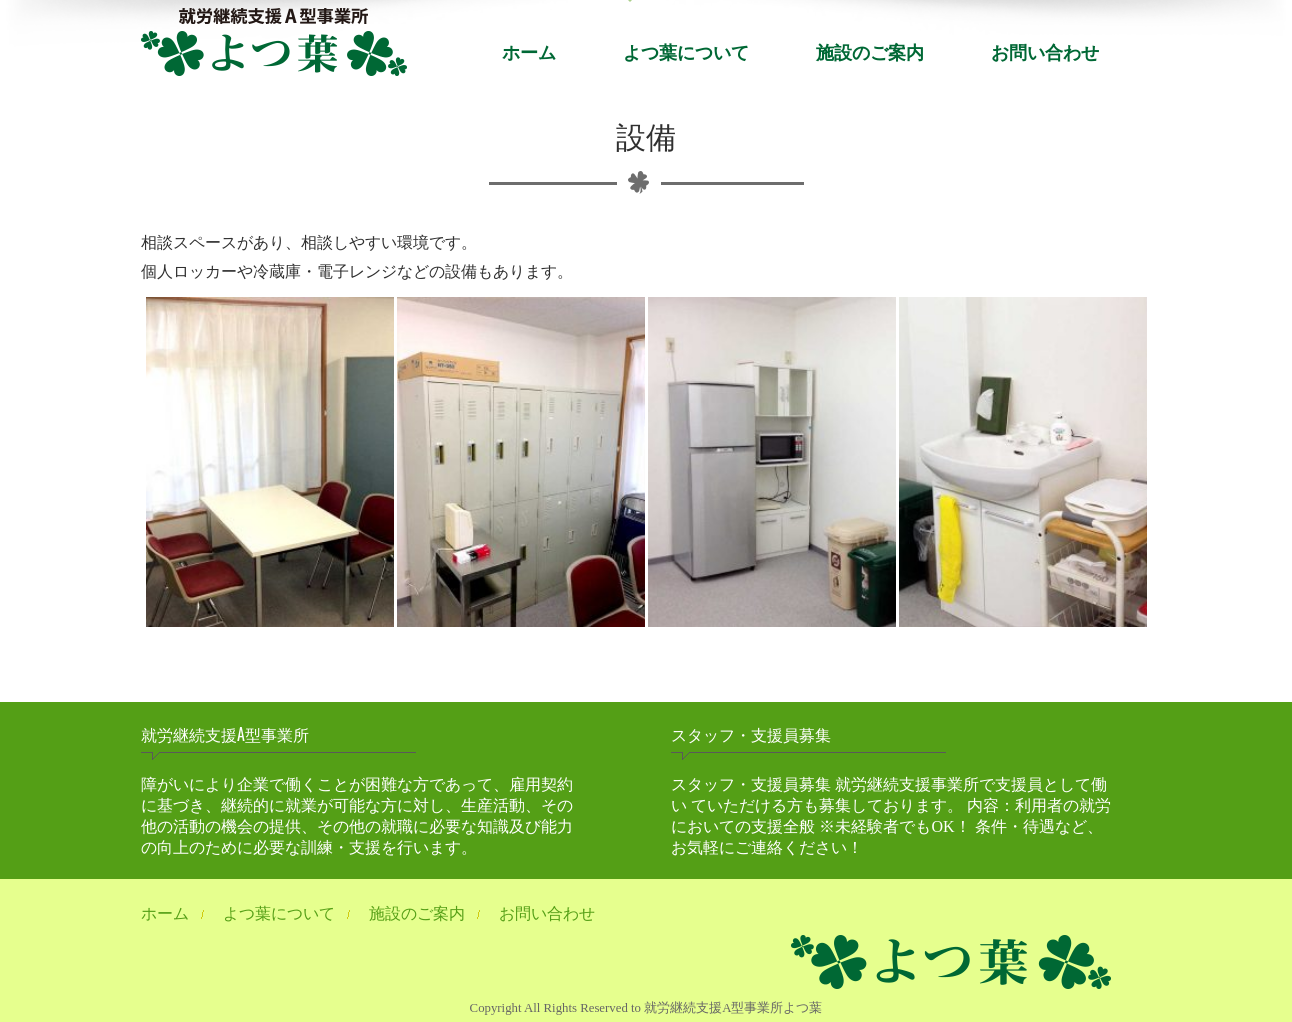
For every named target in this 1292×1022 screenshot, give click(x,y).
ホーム (529, 51)
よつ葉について (686, 51)
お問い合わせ (1045, 51)
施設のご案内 (870, 51)
